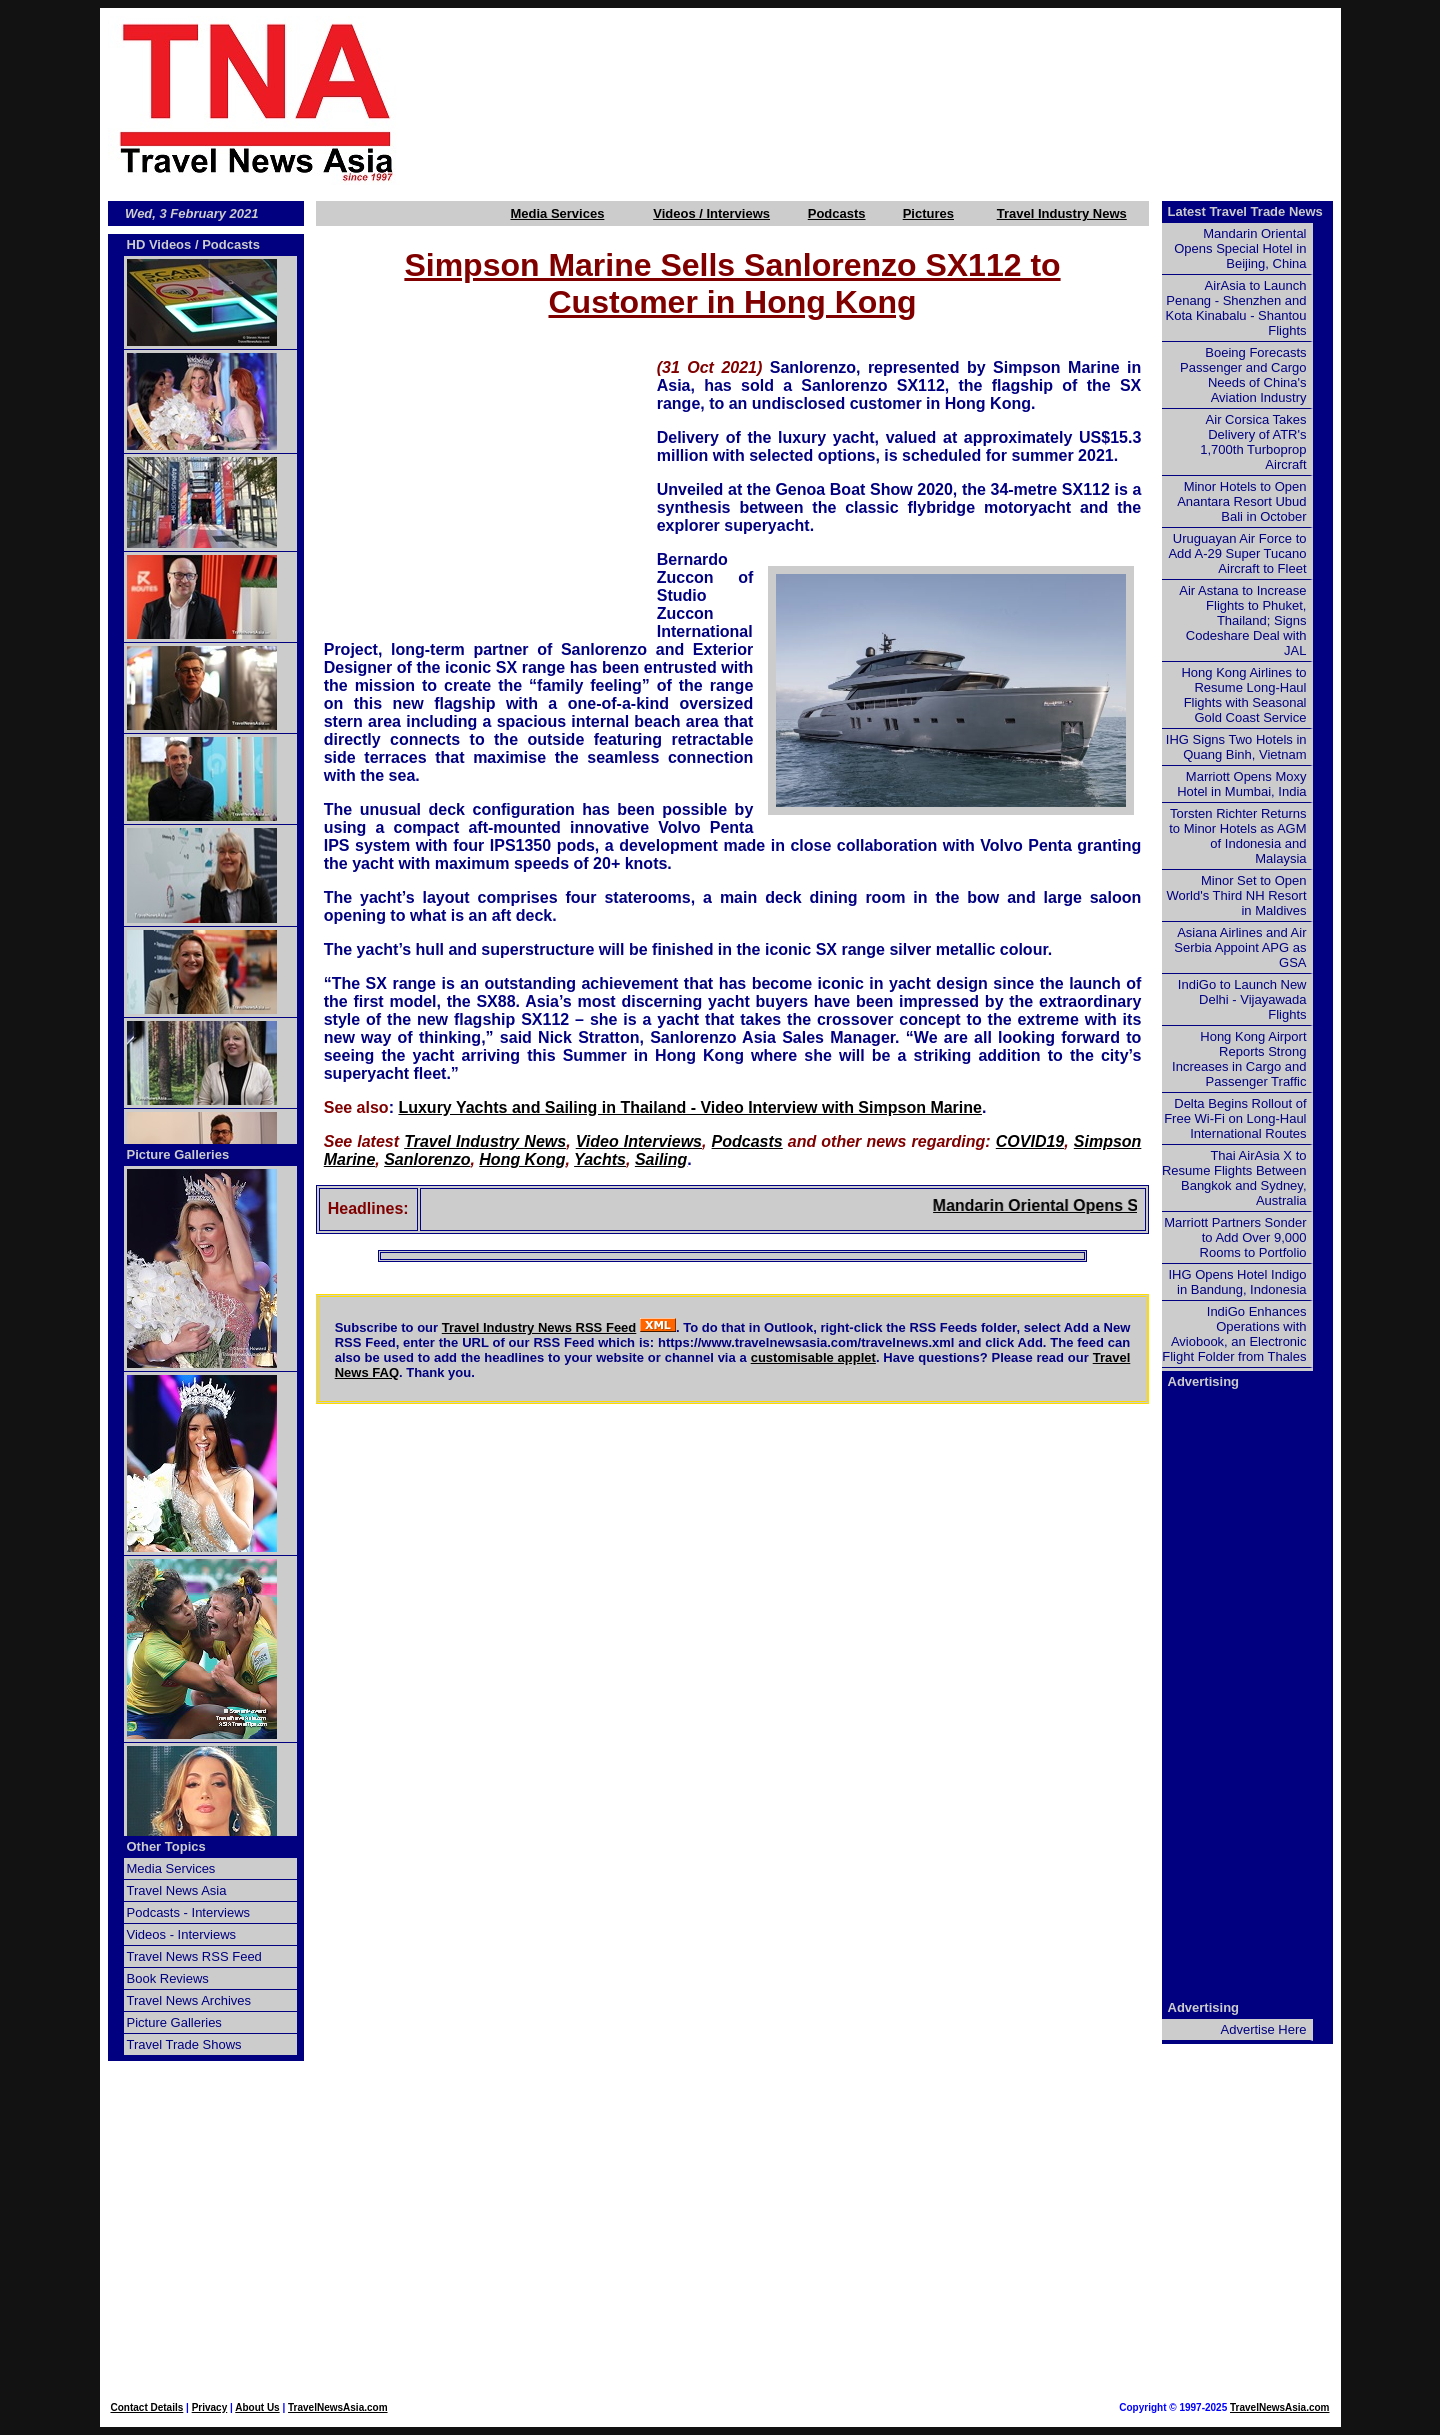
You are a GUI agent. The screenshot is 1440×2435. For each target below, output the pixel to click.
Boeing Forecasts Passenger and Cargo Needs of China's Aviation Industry (1243, 375)
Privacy (210, 2407)
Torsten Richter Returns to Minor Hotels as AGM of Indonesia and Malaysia (1237, 836)
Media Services (557, 213)
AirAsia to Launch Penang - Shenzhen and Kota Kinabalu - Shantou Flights (1236, 308)
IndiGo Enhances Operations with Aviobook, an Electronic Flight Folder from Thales (1234, 1334)
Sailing (661, 1159)
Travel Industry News (1062, 213)
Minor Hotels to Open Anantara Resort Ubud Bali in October (1241, 501)
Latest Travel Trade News (1245, 211)
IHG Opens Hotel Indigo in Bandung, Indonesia (1237, 1282)
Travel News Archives (189, 2000)
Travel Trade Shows (184, 2044)
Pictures (928, 213)
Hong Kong (522, 1159)
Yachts (600, 1159)
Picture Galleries (178, 1154)
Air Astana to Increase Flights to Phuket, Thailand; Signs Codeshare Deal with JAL (1242, 620)
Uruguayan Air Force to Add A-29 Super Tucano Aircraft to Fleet (1237, 553)
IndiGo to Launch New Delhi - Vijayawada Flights (1242, 999)
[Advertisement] (902, 101)
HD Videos (159, 244)
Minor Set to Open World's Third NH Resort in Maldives (1237, 895)
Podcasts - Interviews (189, 1912)
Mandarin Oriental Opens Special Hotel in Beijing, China (1240, 248)
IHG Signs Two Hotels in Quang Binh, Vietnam (1236, 747)
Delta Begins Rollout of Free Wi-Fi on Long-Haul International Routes (1235, 1118)
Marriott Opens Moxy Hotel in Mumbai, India (1241, 784)
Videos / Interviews (711, 213)
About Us (257, 2407)
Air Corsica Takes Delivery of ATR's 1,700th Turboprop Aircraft (1253, 442)
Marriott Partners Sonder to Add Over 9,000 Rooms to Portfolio (1235, 1237)
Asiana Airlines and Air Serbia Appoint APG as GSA (1240, 947)
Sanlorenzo (427, 1159)
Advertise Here (1264, 2029)
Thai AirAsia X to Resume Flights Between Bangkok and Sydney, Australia (1234, 1178)
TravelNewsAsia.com (338, 2407)
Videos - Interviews (182, 1934)
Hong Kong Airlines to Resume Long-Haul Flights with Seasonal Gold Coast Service (1243, 695)
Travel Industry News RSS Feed (539, 1327)
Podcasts (837, 213)
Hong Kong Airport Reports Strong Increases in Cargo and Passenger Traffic (1239, 1059)
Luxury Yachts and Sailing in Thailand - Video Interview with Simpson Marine (690, 1107)
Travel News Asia (177, 1890)
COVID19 (1030, 1141)
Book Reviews (168, 1978)
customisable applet (813, 1357)
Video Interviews (639, 1141)
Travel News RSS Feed (194, 1956)
